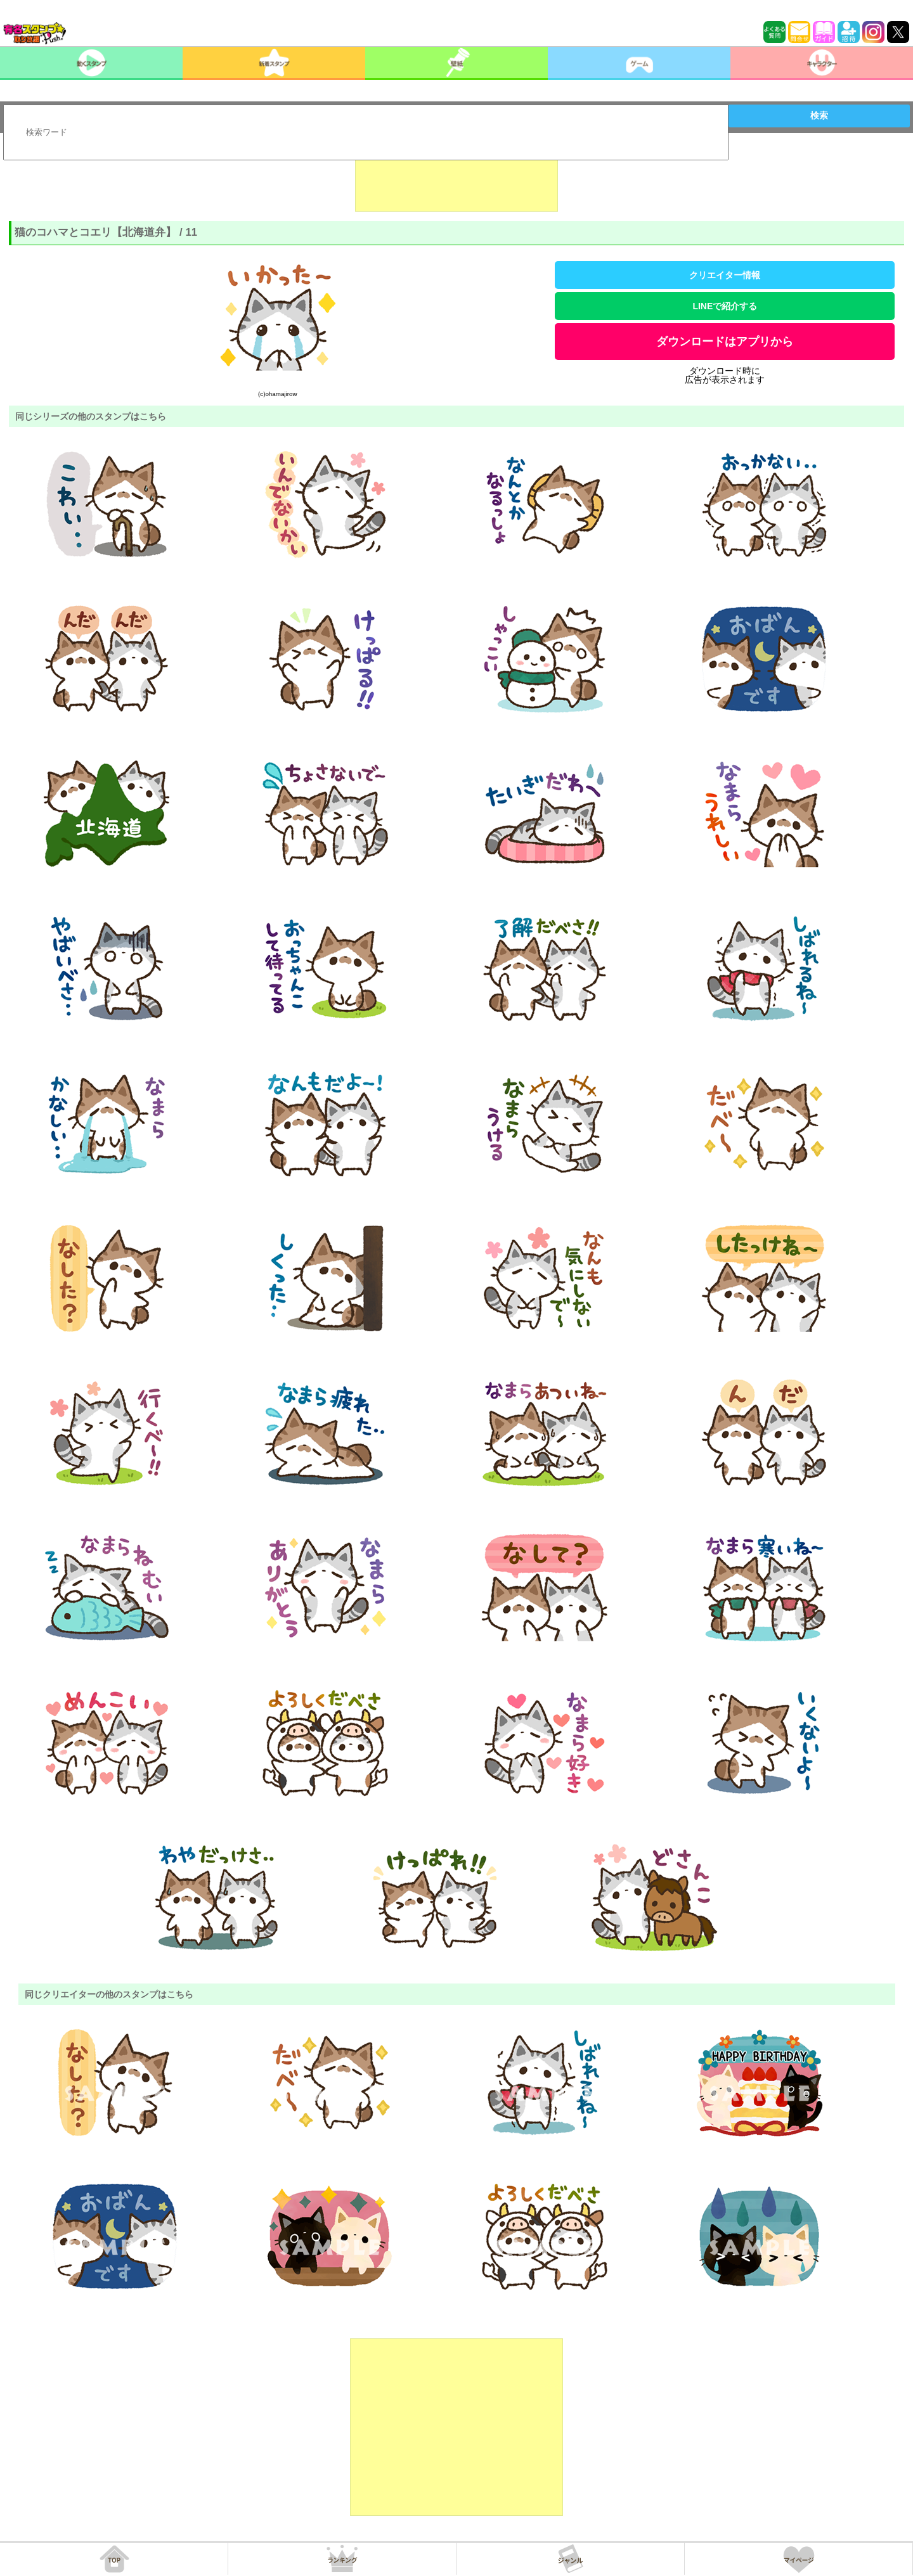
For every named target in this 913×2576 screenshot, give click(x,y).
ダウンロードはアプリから (724, 341)
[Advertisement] (456, 180)
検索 (819, 115)
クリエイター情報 (724, 275)
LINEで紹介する (724, 306)
